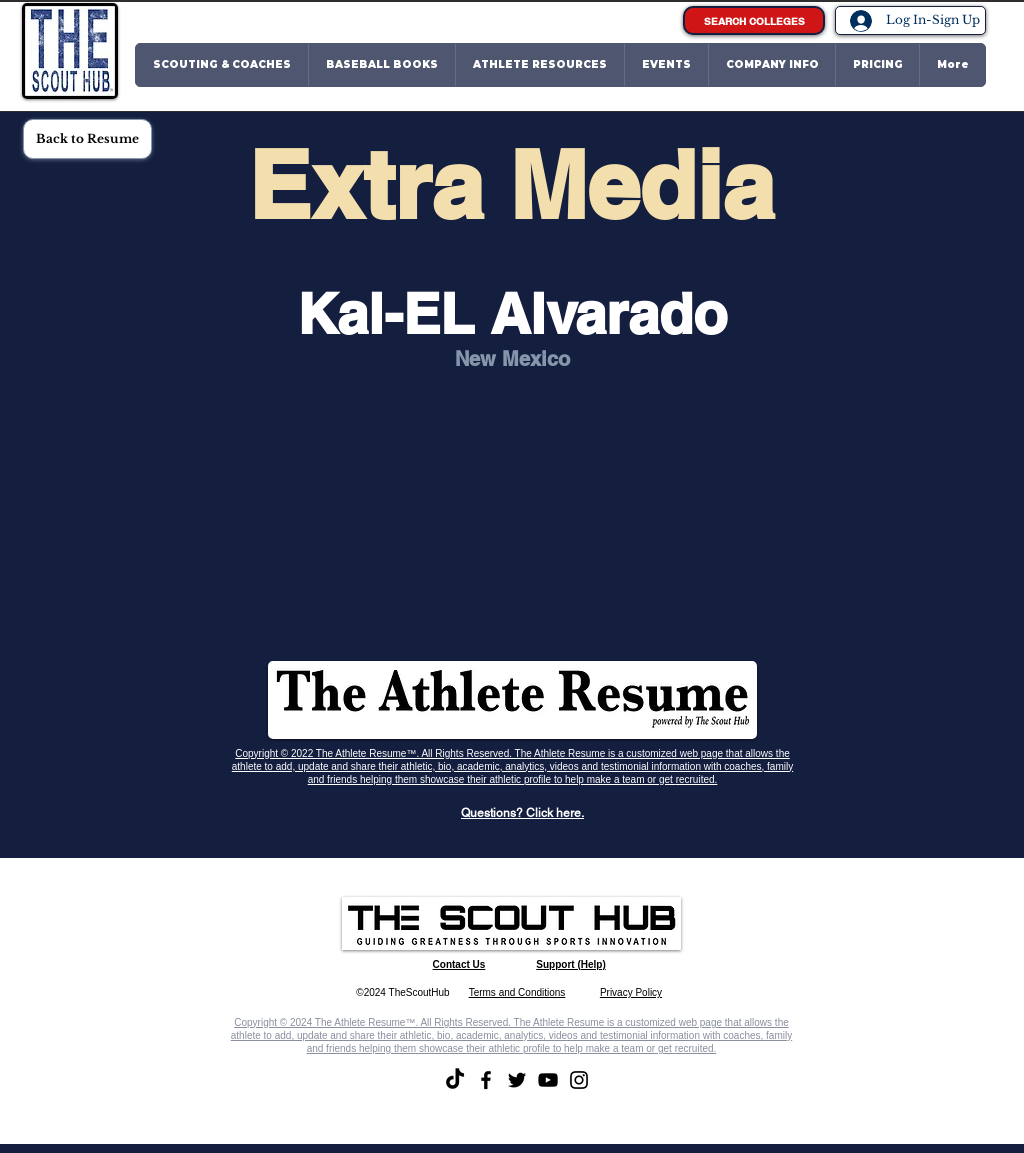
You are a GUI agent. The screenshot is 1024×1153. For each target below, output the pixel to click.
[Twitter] (517, 1080)
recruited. (697, 779)
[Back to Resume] (87, 139)
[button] (222, 65)
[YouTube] (548, 1080)
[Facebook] (486, 1080)
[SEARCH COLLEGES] (754, 20)
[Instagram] (579, 1080)
